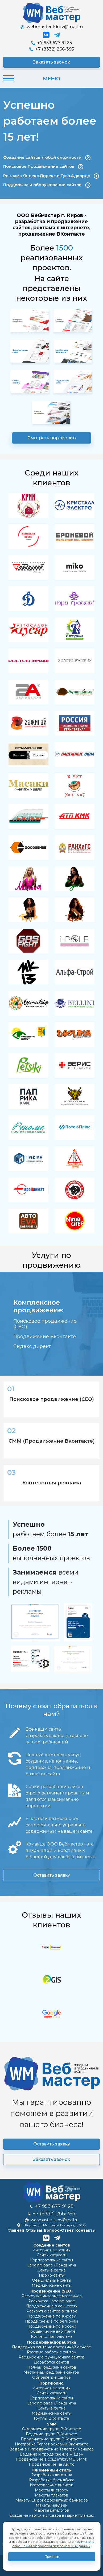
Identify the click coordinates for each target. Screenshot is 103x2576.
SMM (51, 2424)
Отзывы (34, 2230)
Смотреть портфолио (51, 437)
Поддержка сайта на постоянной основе (51, 2347)
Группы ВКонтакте (51, 2418)
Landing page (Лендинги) (51, 2265)
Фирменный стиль (51, 2470)
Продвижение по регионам (51, 2321)
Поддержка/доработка (51, 2342)
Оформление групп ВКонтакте (51, 2429)
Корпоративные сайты (51, 2260)
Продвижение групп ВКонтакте (51, 2439)
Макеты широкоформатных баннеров (51, 2500)
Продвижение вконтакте (51, 2331)
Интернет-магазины (51, 2250)
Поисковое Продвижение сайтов (43, 166)
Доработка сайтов (51, 2362)
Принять (52, 2556)
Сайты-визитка (51, 2270)
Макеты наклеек (51, 2505)
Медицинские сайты (51, 2285)
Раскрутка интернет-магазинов (52, 2296)
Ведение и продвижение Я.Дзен (51, 2454)
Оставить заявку (51, 1875)
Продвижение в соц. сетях (51, 2306)
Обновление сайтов (51, 2377)
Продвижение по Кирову (51, 2316)
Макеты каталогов (51, 2510)
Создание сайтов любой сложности (46, 157)
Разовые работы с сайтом (51, 2352)
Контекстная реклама (51, 2336)
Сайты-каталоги (52, 2255)
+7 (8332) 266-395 (51, 49)
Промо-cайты (51, 2275)
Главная (15, 2230)
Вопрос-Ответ (59, 2230)
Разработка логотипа (51, 2475)
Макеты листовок (51, 2490)
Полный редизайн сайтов (51, 2367)
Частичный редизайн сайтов (51, 2372)
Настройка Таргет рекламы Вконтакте (51, 2444)
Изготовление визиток (51, 2485)
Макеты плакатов (51, 2495)
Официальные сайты (51, 2280)
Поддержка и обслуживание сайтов (46, 185)
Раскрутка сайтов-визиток (51, 2311)
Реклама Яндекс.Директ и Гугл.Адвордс (51, 176)
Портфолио (51, 2383)
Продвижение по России (51, 2326)
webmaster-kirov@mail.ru (51, 26)
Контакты (85, 2230)
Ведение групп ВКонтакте (51, 2434)
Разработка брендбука (51, 2480)
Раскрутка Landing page (51, 2301)
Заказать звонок (51, 62)
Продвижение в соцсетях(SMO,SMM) (51, 2459)
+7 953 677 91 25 (51, 42)
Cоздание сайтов (51, 2245)
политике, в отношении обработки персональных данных (53, 2544)
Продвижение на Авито (52, 2464)
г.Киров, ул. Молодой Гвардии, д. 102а (51, 2225)
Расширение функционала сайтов (51, 2357)
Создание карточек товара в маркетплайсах (51, 2515)
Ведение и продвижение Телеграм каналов (51, 2449)
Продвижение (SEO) (51, 2291)
